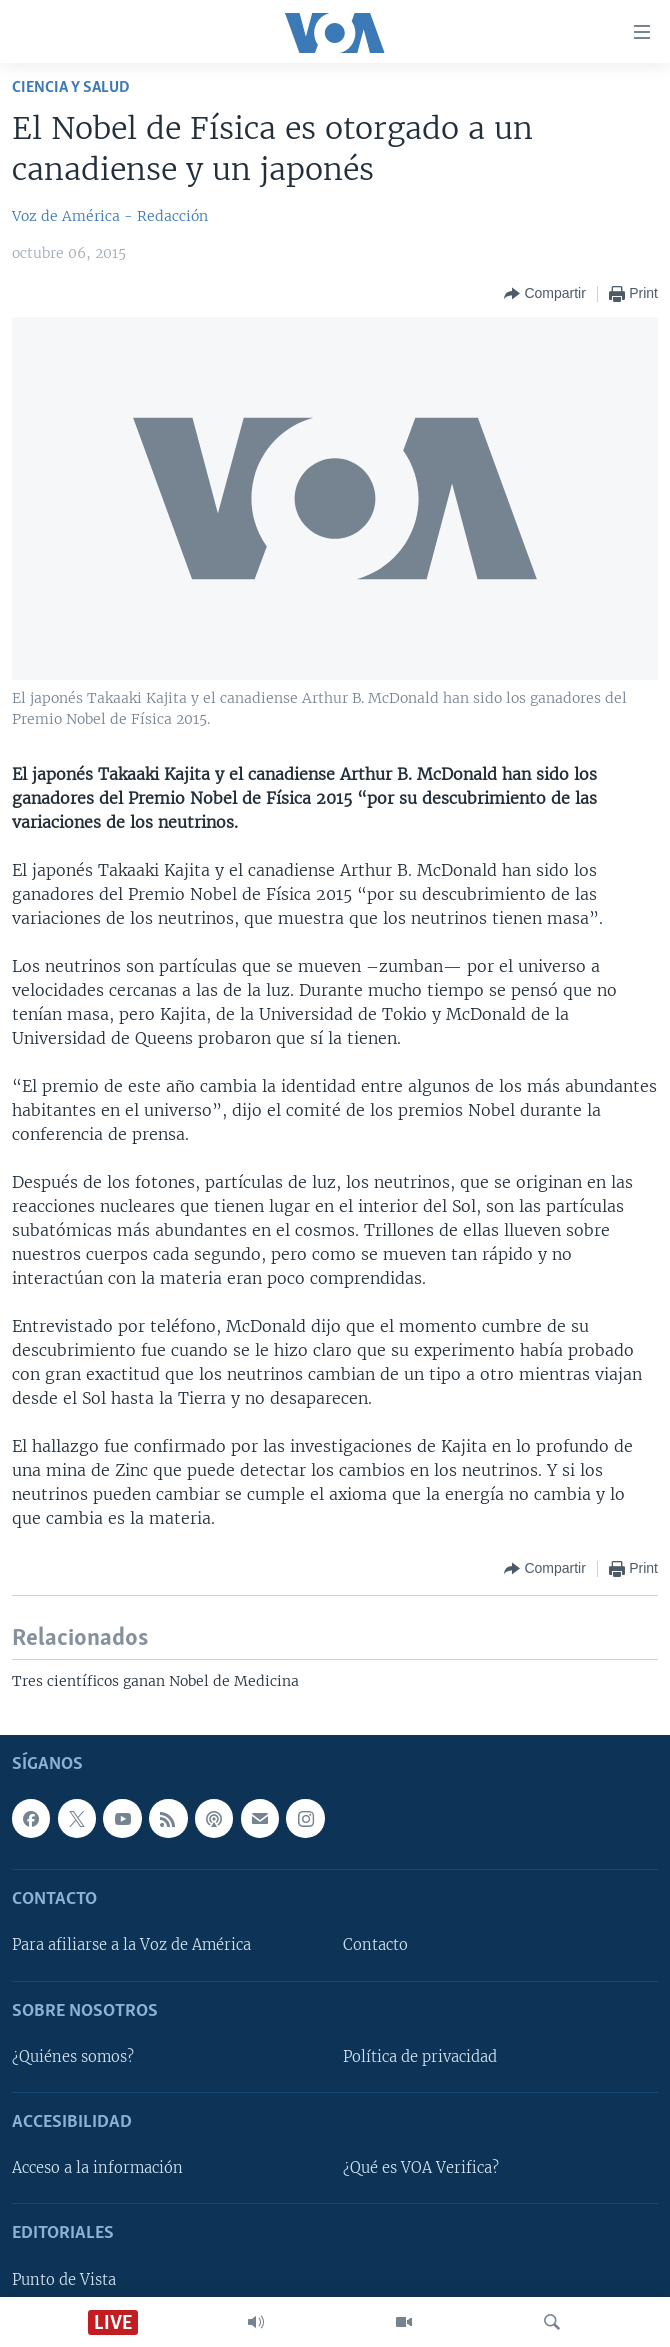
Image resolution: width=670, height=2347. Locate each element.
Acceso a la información (97, 2168)
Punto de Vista (64, 2280)
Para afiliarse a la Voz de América (131, 1945)
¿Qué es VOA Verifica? (421, 2168)
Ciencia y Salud (71, 87)
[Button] (544, 294)
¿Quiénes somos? (73, 2057)
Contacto (375, 1945)
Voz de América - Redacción (110, 216)
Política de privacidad (420, 2057)
